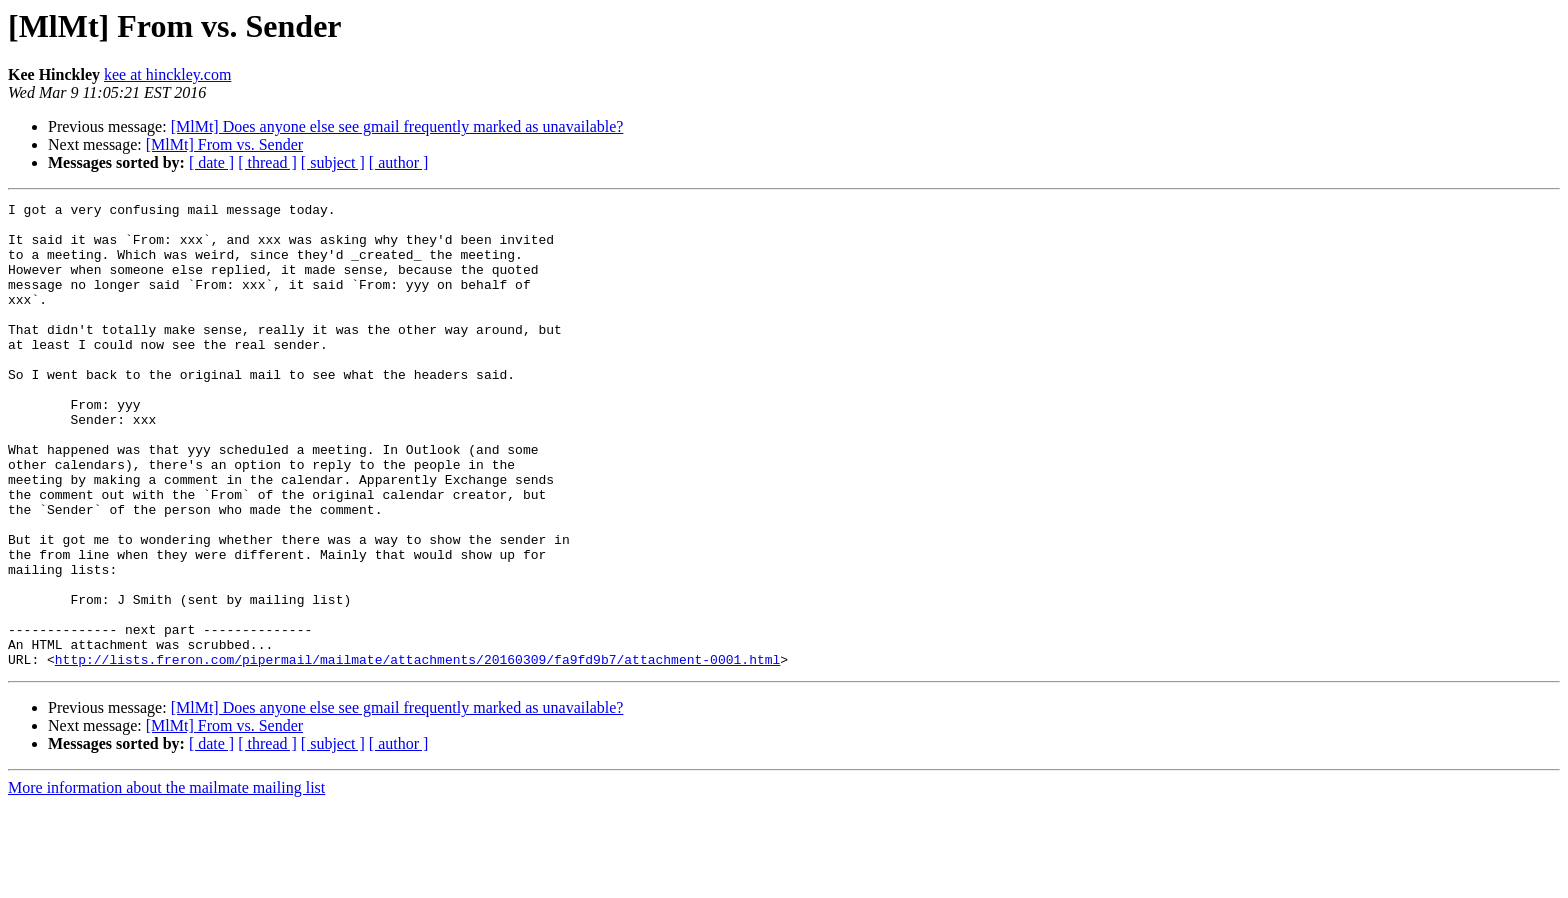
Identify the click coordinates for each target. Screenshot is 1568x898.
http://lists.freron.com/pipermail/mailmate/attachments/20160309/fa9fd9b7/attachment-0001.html (417, 752)
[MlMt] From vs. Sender (224, 144)
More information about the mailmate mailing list (166, 880)
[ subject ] (333, 162)
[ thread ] (267, 162)
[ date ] (211, 162)
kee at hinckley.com (167, 74)
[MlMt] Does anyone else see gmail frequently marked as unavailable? (397, 126)
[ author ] (399, 162)
